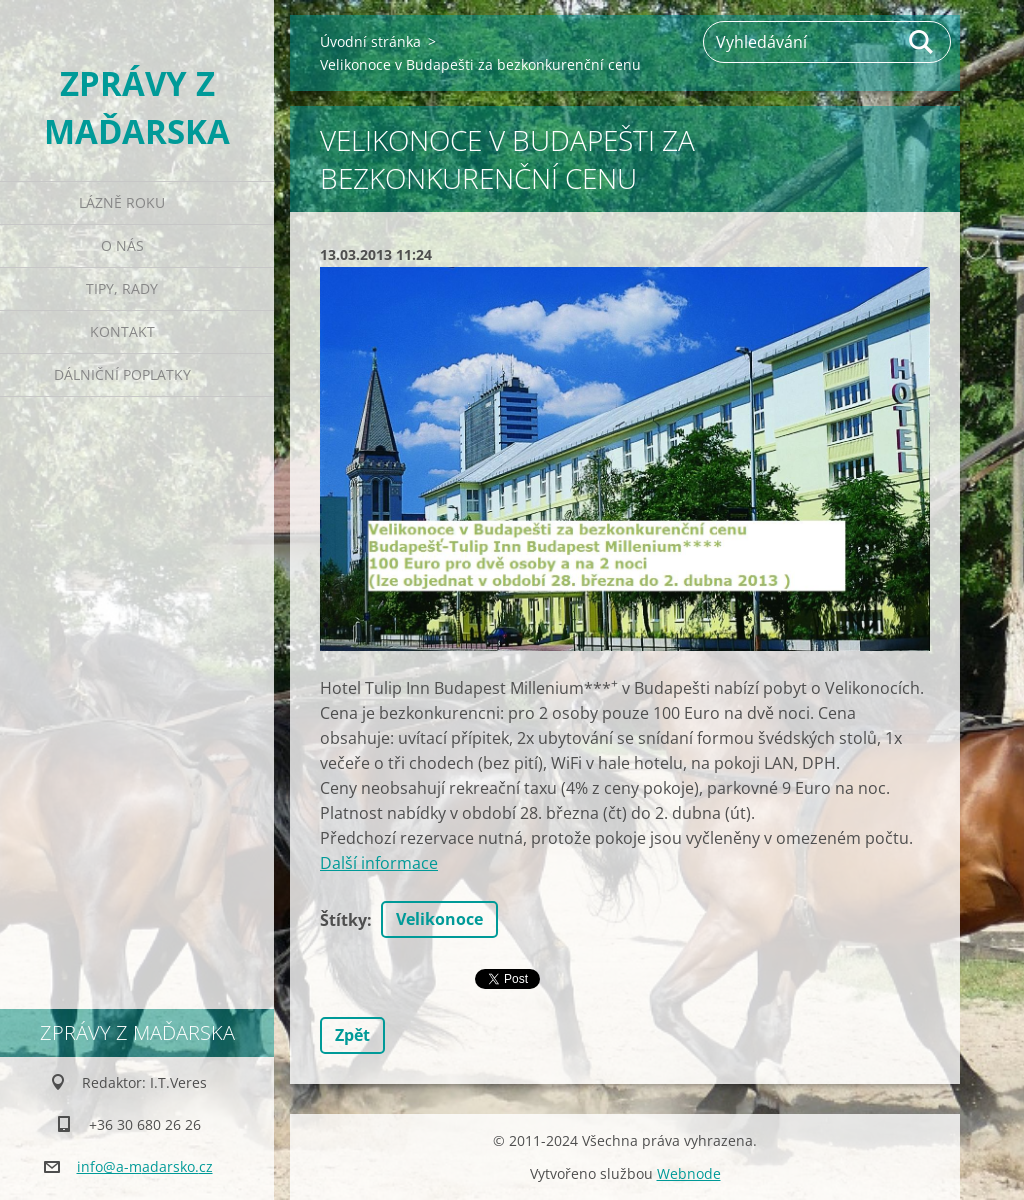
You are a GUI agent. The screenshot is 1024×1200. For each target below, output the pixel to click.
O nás (122, 245)
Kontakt (122, 331)
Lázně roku (122, 202)
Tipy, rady (122, 288)
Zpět (352, 1035)
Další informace (379, 863)
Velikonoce (439, 919)
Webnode (689, 1173)
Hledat (922, 42)
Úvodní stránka (370, 41)
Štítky (343, 920)
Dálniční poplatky (122, 374)
